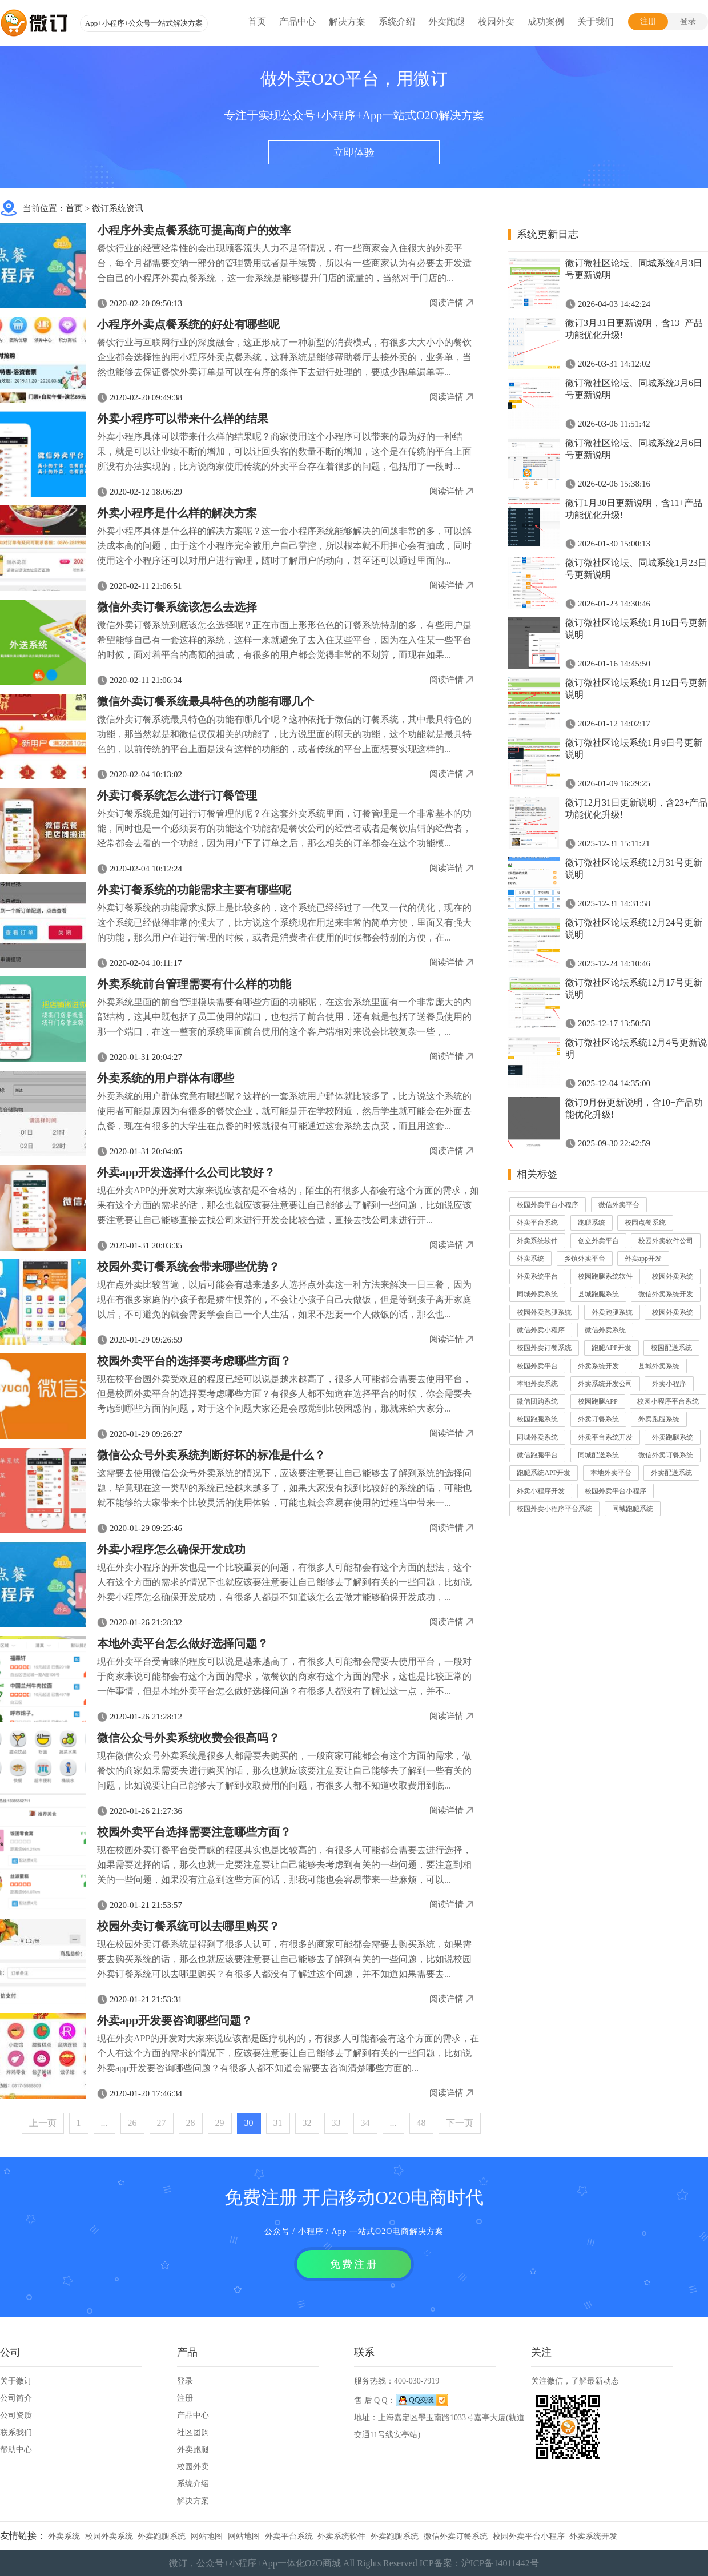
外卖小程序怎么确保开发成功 (171, 1549)
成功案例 (546, 21)
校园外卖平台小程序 (547, 1205)
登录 (688, 21)
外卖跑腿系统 (612, 1312)
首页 (257, 21)
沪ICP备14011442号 (500, 2563)
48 (421, 2123)
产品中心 (297, 21)
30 (249, 2123)
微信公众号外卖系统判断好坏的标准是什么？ (211, 1455)
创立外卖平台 (598, 1241)
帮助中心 (16, 2449)
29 (219, 2123)
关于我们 (595, 21)
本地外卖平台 (610, 1473)
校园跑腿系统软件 (605, 1276)
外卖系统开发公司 (605, 1384)
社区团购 (193, 2432)
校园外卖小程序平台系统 (554, 1509)
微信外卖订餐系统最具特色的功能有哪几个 (205, 701)
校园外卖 (496, 21)
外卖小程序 (669, 1384)
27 (161, 2123)
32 (307, 2123)
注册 (648, 21)
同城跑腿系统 (632, 1509)
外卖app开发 (643, 1259)
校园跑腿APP (598, 1401)
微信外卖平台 (618, 1205)
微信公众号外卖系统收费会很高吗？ (188, 1737)
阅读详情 (446, 302)
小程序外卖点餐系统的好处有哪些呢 (188, 324)
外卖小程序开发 (541, 1491)
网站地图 (207, 2536)
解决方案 (347, 21)
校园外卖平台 (537, 1366)
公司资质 (16, 2415)
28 (190, 2123)
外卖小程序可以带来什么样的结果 (182, 418)
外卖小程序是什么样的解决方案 (177, 513)
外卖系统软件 (537, 1241)
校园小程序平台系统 (668, 1401)
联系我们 (16, 2432)
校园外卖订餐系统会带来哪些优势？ (188, 1266)
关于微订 (16, 2381)
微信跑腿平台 (537, 1455)
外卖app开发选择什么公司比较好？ (186, 1172)
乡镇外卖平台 (584, 1259)
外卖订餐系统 (598, 1419)
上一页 (43, 2123)
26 (132, 2123)
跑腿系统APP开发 (543, 1473)
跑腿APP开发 (611, 1348)
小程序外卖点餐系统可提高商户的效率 (194, 230)
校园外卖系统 (672, 1276)
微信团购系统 (537, 1401)
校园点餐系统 (645, 1223)
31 (278, 2123)
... (104, 2123)
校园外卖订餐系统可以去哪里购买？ (188, 1926)
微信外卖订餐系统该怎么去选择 (177, 607)
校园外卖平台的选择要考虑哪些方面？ (194, 1361)
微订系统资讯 (117, 208)
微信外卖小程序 (541, 1330)
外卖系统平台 (537, 1276)
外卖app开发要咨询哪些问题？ (174, 2020)
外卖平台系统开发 (605, 1437)
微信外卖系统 (605, 1330)
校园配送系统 (671, 1348)
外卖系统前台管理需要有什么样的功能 (194, 984)
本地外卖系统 (537, 1384)
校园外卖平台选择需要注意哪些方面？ (194, 1832)
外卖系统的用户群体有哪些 (165, 1078)
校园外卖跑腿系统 (544, 1312)
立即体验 (354, 152)
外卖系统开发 (598, 1366)
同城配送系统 (598, 1455)
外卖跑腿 (446, 21)
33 (336, 2123)
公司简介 (16, 2398)
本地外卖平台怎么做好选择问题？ (182, 1643)
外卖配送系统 (671, 1473)
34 (365, 2123)
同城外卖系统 (537, 1294)
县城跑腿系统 (598, 1294)
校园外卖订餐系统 (544, 1348)
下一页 (459, 2123)
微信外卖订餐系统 (665, 1455)
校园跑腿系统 (537, 1419)
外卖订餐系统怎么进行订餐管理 (177, 795)
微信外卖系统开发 (665, 1294)
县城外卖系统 (658, 1366)
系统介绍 (397, 21)
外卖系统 (530, 1259)
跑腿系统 (591, 1223)
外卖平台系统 (537, 1223)
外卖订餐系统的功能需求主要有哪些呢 (194, 889)
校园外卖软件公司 (665, 1241)
